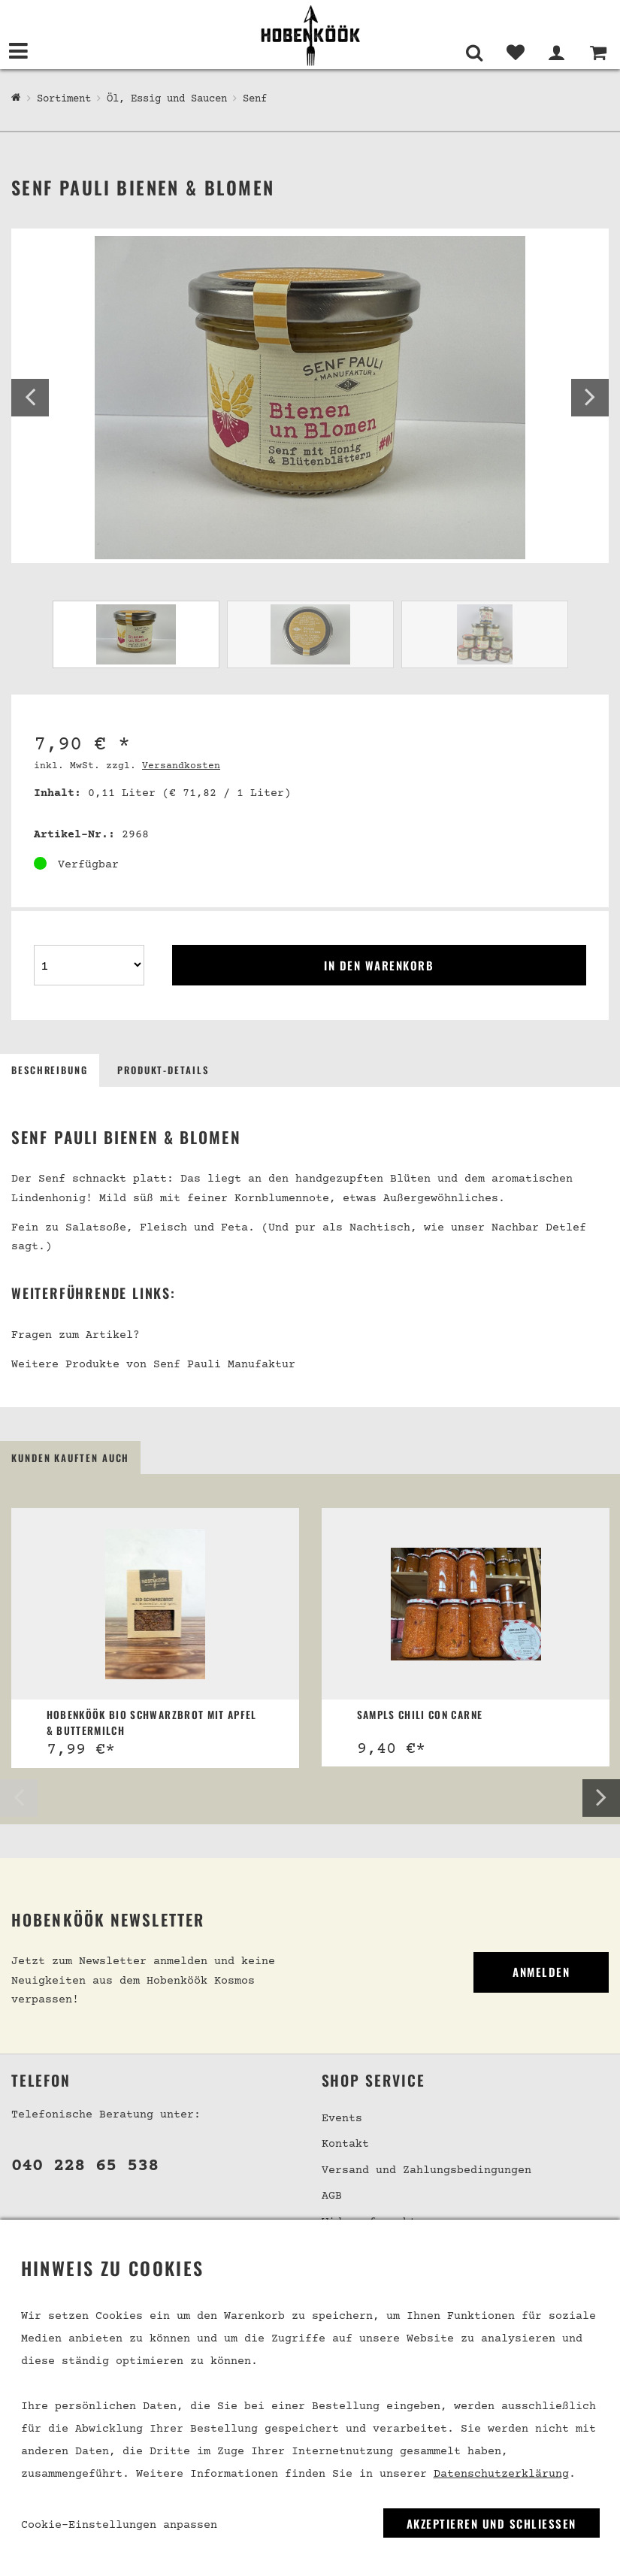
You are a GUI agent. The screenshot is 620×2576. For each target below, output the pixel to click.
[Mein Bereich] (556, 53)
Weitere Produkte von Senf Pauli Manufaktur (153, 1364)
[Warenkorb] (597, 53)
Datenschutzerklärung (501, 2474)
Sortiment (64, 99)
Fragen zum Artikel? (75, 1335)
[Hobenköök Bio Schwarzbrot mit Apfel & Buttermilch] (155, 1604)
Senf (255, 99)
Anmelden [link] (541, 1971)
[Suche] (473, 53)
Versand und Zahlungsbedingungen (426, 2170)
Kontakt (345, 2145)
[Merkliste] (515, 53)
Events (342, 2118)
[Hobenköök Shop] (16, 98)
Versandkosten (181, 766)
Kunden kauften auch (70, 1458)
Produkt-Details (163, 1070)
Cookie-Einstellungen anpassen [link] (119, 2525)
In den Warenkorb (379, 965)
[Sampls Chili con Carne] (466, 1604)
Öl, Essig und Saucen (167, 99)
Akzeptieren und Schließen (491, 2523)
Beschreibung (49, 1070)
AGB (332, 2196)
